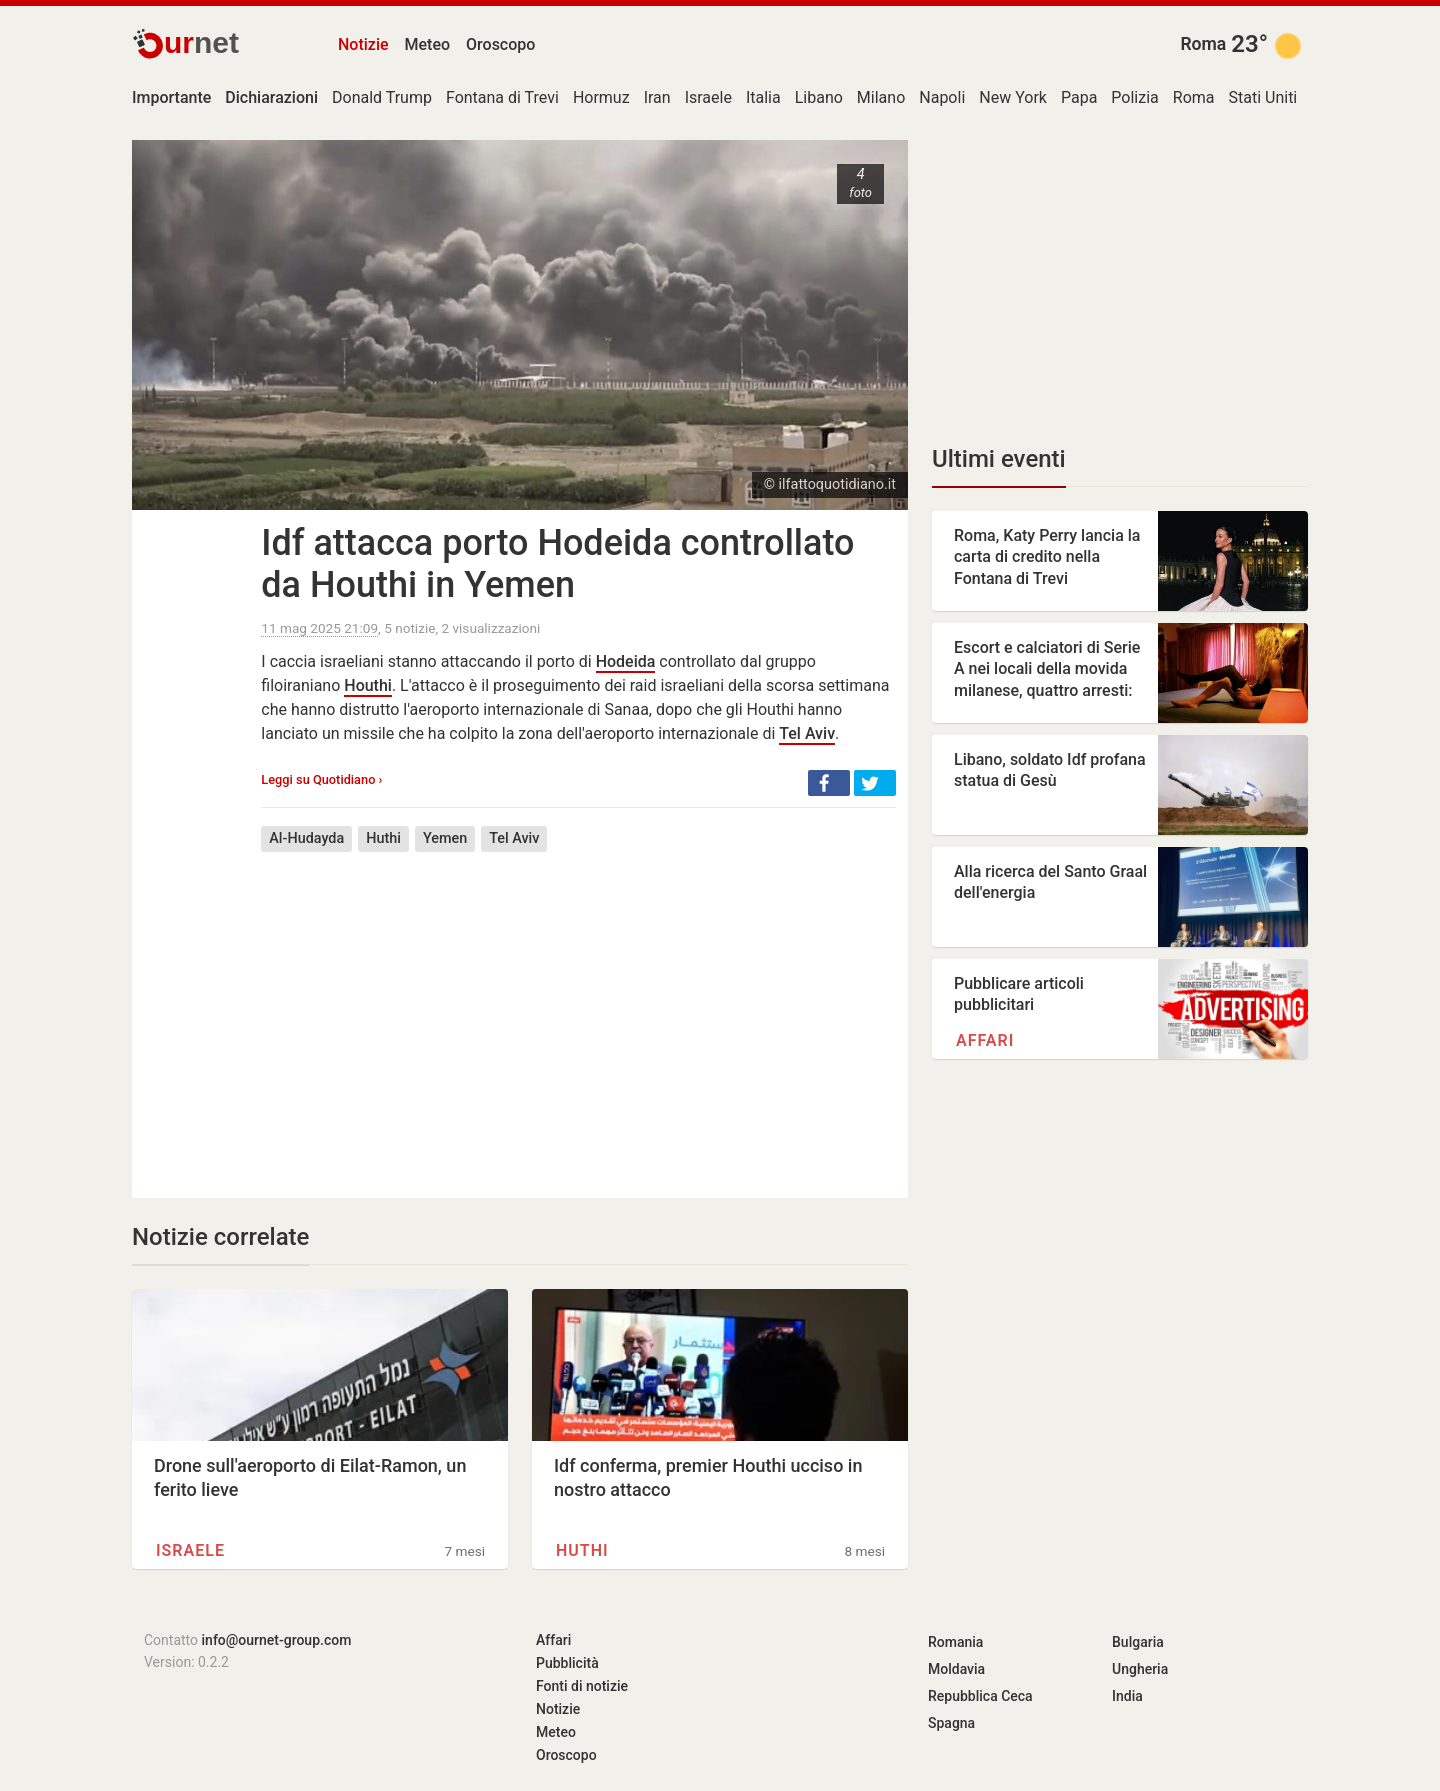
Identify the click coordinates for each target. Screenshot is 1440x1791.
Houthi (368, 685)
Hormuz (601, 97)
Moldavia (956, 1669)
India (1127, 1696)
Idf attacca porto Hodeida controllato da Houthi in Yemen (557, 564)
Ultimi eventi (999, 459)
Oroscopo (500, 44)
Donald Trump (382, 97)
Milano (881, 97)
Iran (657, 97)
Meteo (428, 44)
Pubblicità (567, 1663)
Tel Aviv (807, 733)
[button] (829, 783)
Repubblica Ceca (980, 1696)
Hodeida (626, 661)
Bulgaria (1138, 1642)
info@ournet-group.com (277, 1640)
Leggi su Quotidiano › (321, 779)
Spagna (951, 1723)
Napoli (942, 97)
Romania (955, 1642)
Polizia (1134, 97)
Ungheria (1140, 1669)
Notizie (363, 44)
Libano (819, 97)
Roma (1203, 44)
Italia (763, 97)
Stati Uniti (1263, 97)
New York (1013, 97)
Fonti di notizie (582, 1686)
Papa (1079, 97)
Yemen (445, 838)
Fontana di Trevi (502, 97)
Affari (985, 1040)
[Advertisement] (578, 1010)
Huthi (383, 838)
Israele (708, 97)
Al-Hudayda (306, 838)
